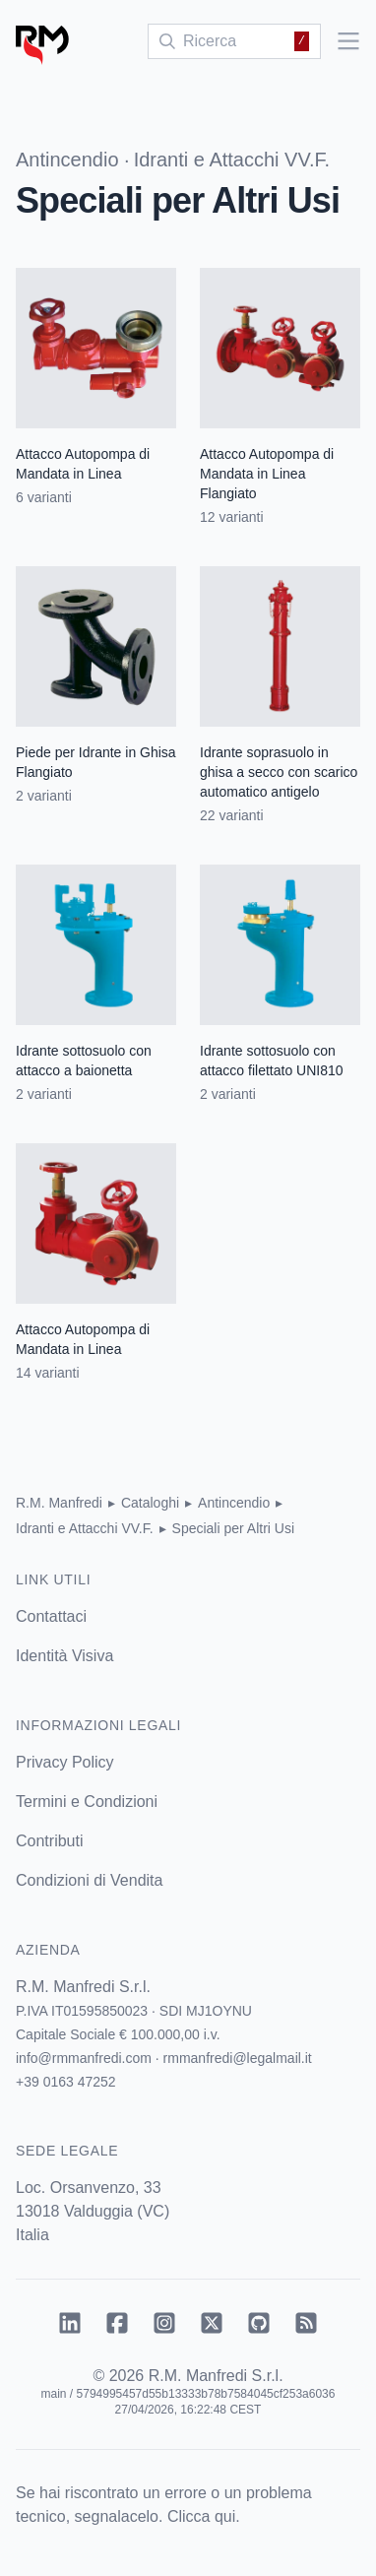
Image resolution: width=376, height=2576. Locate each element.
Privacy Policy (65, 1762)
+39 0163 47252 (66, 2082)
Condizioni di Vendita (89, 1880)
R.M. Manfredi (59, 1503)
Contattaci (51, 1616)
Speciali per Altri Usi (233, 1528)
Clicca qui (201, 2516)
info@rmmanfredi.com (84, 2058)
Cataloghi (150, 1503)
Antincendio (67, 159)
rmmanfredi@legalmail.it (237, 2058)
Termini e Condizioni (86, 1801)
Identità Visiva (64, 1655)
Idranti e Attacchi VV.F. (232, 159)
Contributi (49, 1841)
